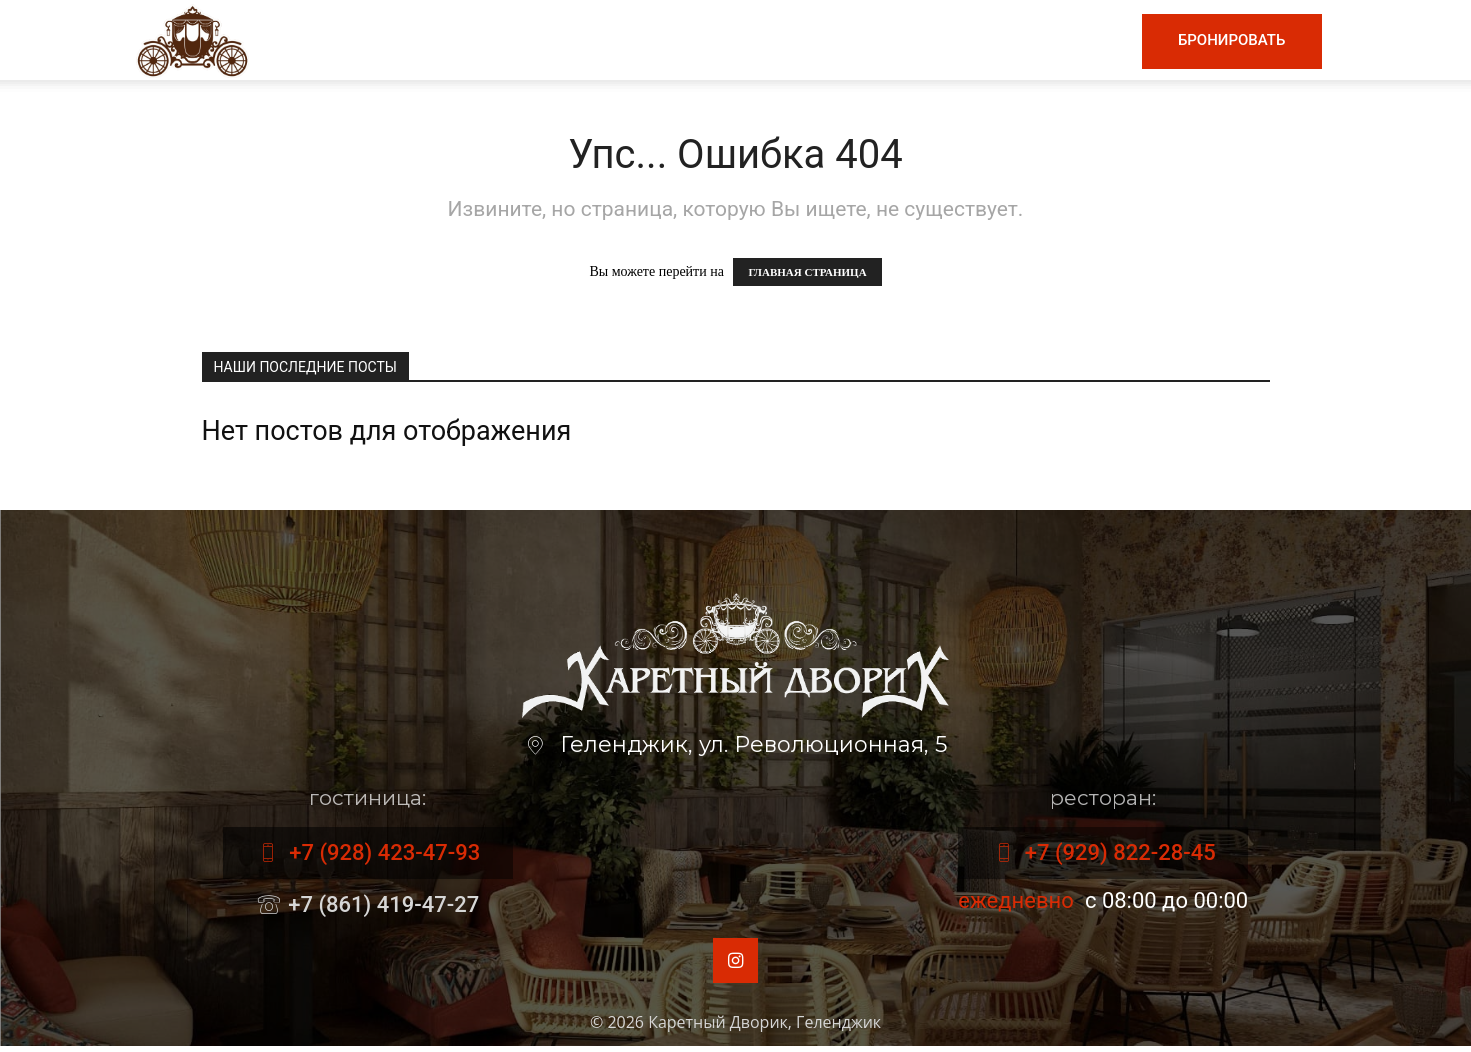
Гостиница (857, 40)
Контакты (1071, 40)
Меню (580, 40)
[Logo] (193, 39)
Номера (966, 40)
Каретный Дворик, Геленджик (764, 1028)
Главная (482, 40)
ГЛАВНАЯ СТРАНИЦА (807, 272)
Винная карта (711, 40)
